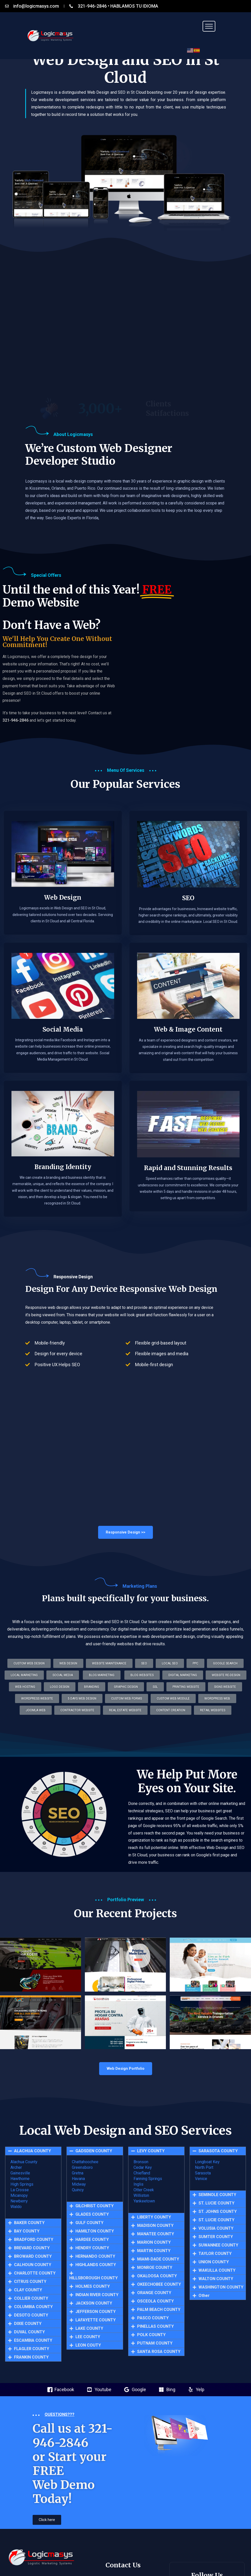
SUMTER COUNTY (216, 2154)
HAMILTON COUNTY (94, 2148)
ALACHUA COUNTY (32, 2068)
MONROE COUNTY (154, 2185)
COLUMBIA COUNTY (33, 2224)
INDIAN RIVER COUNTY (96, 2212)
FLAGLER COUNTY (31, 2266)
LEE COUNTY (87, 2254)
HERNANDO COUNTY (95, 2174)
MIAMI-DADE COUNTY (158, 2176)
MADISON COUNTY (155, 2143)
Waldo (16, 2123)
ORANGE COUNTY (154, 2210)
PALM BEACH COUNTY (158, 2227)
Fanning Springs (148, 2095)
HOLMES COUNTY (92, 2204)
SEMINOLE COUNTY (217, 2112)
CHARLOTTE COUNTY (35, 2190)
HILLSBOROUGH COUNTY (93, 2195)
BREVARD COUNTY (32, 2165)
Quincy (78, 2107)
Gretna (77, 2090)
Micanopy (19, 2112)
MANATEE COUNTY (155, 2151)
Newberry (19, 2118)
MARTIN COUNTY (153, 2168)
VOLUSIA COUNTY (216, 2146)
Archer (16, 2084)
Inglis (138, 2101)
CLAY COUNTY (28, 2207)
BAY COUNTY (26, 2148)
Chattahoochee (85, 2079)
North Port (204, 2084)
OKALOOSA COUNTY (157, 2193)
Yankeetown (144, 2118)
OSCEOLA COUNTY (155, 2218)
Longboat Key (207, 2079)
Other (204, 2213)
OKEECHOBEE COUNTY (159, 2202)
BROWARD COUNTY (33, 2174)
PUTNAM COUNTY (155, 2260)
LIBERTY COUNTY (154, 2134)
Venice (201, 2095)
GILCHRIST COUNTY (94, 2123)
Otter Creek (144, 2107)
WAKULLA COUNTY (217, 2188)
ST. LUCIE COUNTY (216, 2120)
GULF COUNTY (89, 2140)
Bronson (141, 2079)
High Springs (21, 2101)
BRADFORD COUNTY (33, 2157)
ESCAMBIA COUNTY (33, 2258)
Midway (79, 2101)
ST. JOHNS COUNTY (218, 2129)
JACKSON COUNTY (93, 2220)
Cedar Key (143, 2084)
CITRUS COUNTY (30, 2199)
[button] (125, 1627)
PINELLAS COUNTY (155, 2244)
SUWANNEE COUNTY (218, 2162)
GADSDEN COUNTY (93, 2068)
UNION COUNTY (214, 2179)
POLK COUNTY (151, 2252)
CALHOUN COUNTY (32, 2182)
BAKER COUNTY (29, 2140)
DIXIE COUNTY (28, 2241)
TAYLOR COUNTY (215, 2171)
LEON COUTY (88, 2262)
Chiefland (142, 2090)
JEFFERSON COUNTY (95, 2229)
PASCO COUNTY (153, 2235)
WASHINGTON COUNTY (221, 2204)
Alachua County (23, 2079)
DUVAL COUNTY (29, 2249)
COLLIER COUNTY (31, 2216)
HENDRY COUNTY (92, 2165)
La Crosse (19, 2107)
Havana (78, 2095)
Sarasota (203, 2090)
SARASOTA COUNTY (218, 2068)
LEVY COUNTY (151, 2068)
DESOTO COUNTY (31, 2232)
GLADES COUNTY (92, 2132)
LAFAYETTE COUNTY (95, 2237)
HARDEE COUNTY (92, 2157)
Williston (141, 2112)
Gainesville (20, 2090)
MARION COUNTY (154, 2160)
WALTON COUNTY (216, 2196)
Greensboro (82, 2084)
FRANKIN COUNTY (31, 2274)
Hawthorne (20, 2095)
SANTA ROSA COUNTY (158, 2269)
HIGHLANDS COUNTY (95, 2182)
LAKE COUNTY (89, 2246)
